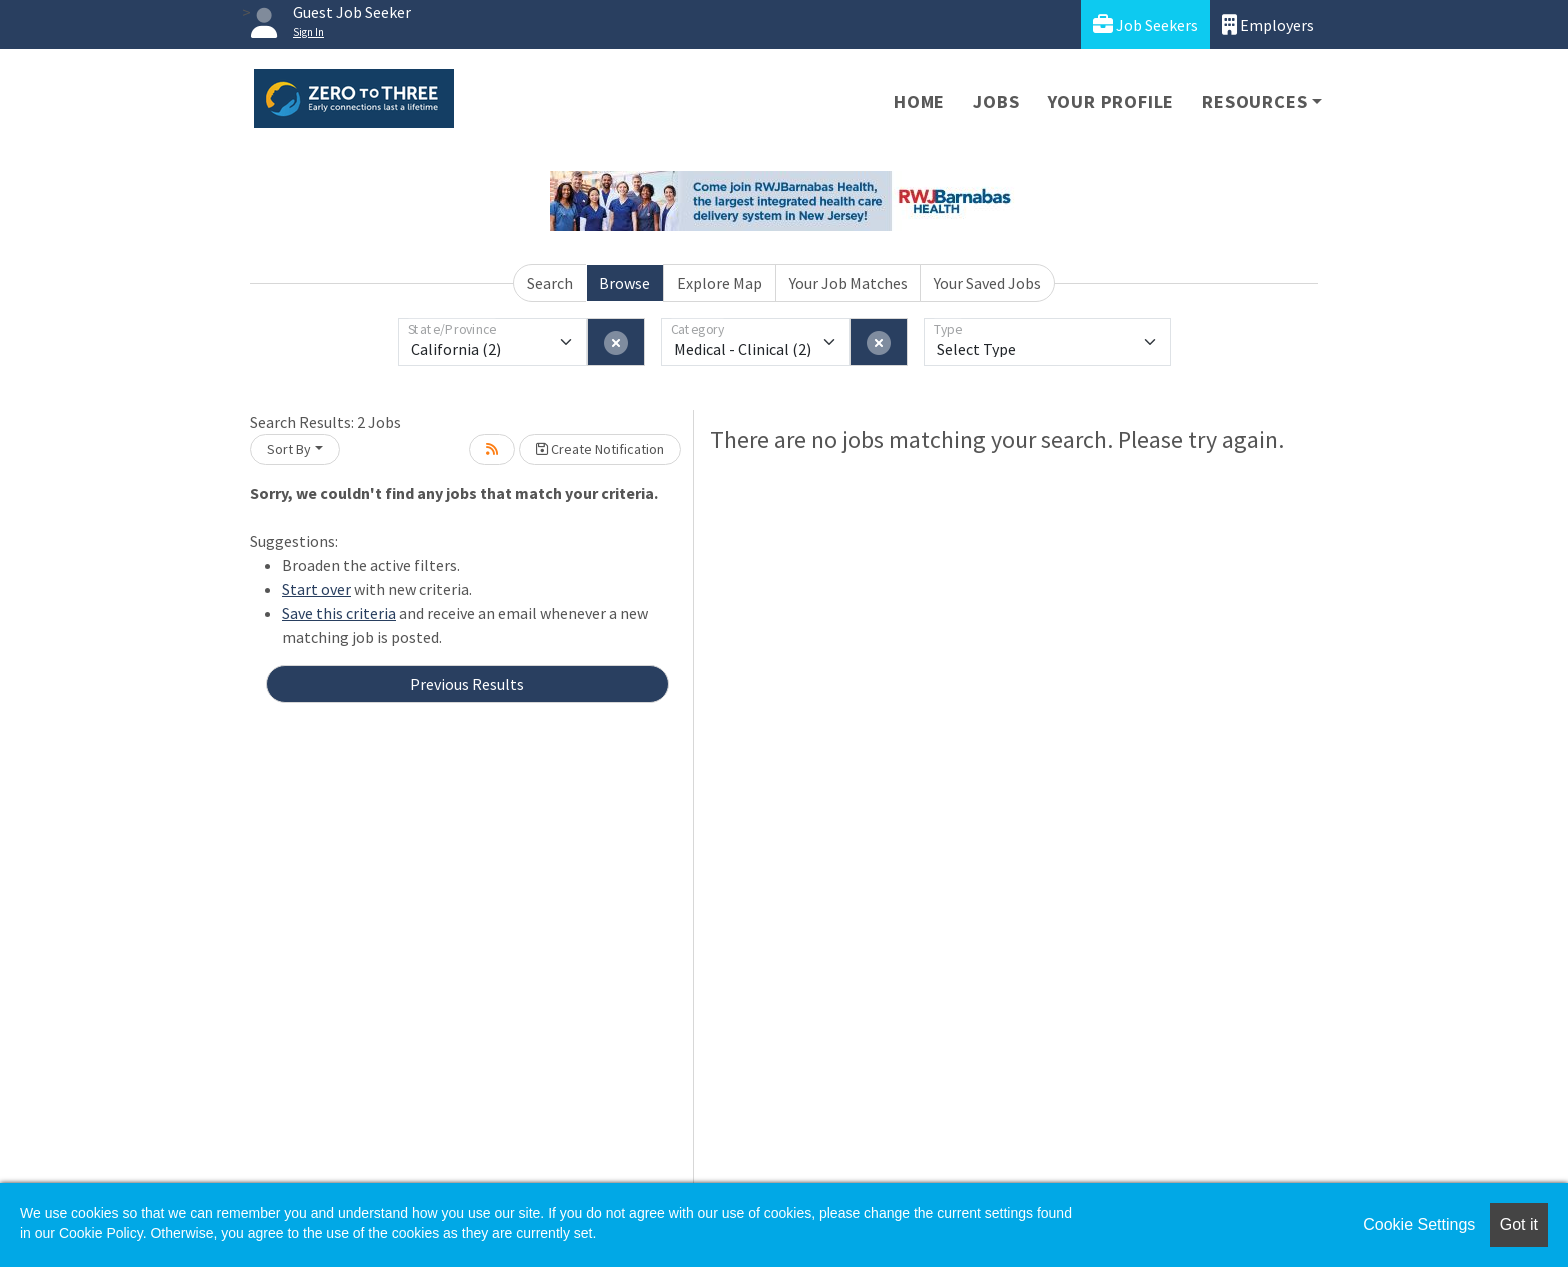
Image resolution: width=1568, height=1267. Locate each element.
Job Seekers (1145, 24)
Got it (1519, 1224)
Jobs (996, 101)
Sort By (289, 449)
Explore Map (719, 283)
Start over (316, 589)
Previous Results (467, 684)
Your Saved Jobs (987, 283)
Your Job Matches (848, 283)
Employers (1268, 24)
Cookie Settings (1419, 1224)
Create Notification (600, 449)
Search (550, 283)
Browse (624, 283)
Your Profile (1111, 101)
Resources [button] (1254, 101)
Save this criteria (339, 613)
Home (919, 101)
